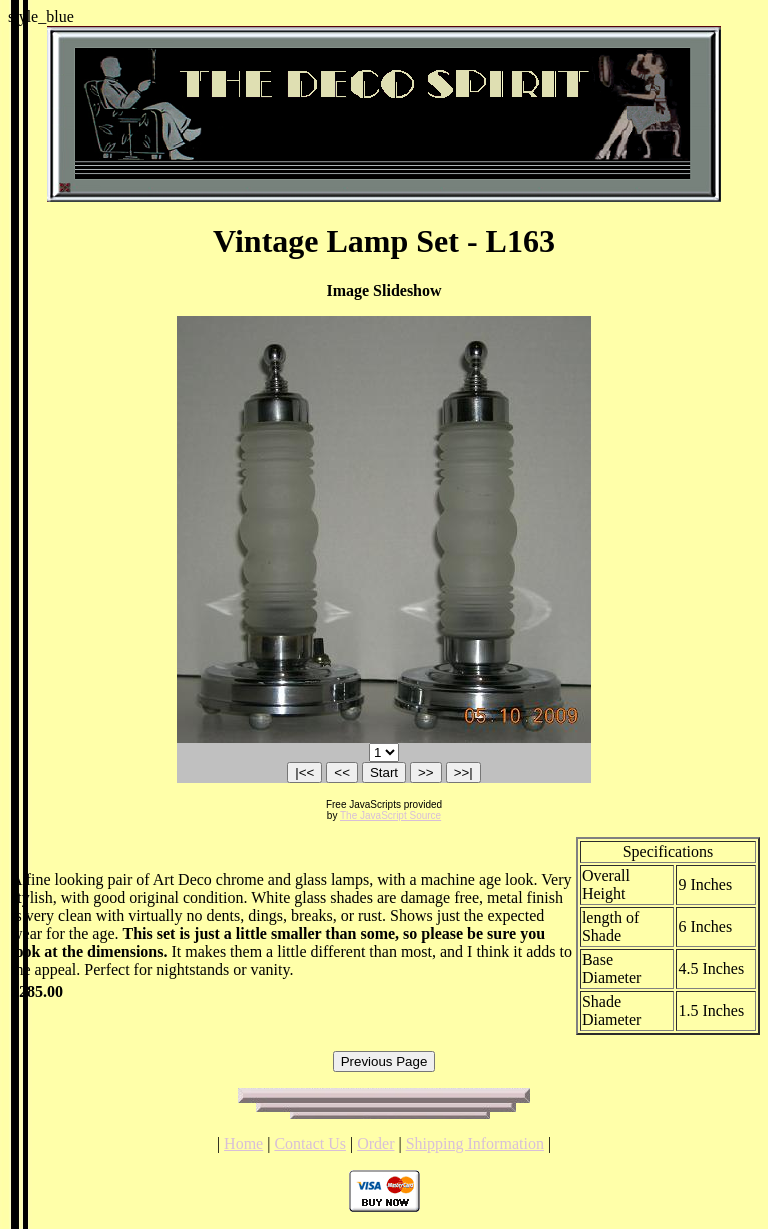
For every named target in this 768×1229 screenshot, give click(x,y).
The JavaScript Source (390, 815)
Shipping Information (475, 1143)
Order (375, 1143)
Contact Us (310, 1143)
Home (243, 1143)
